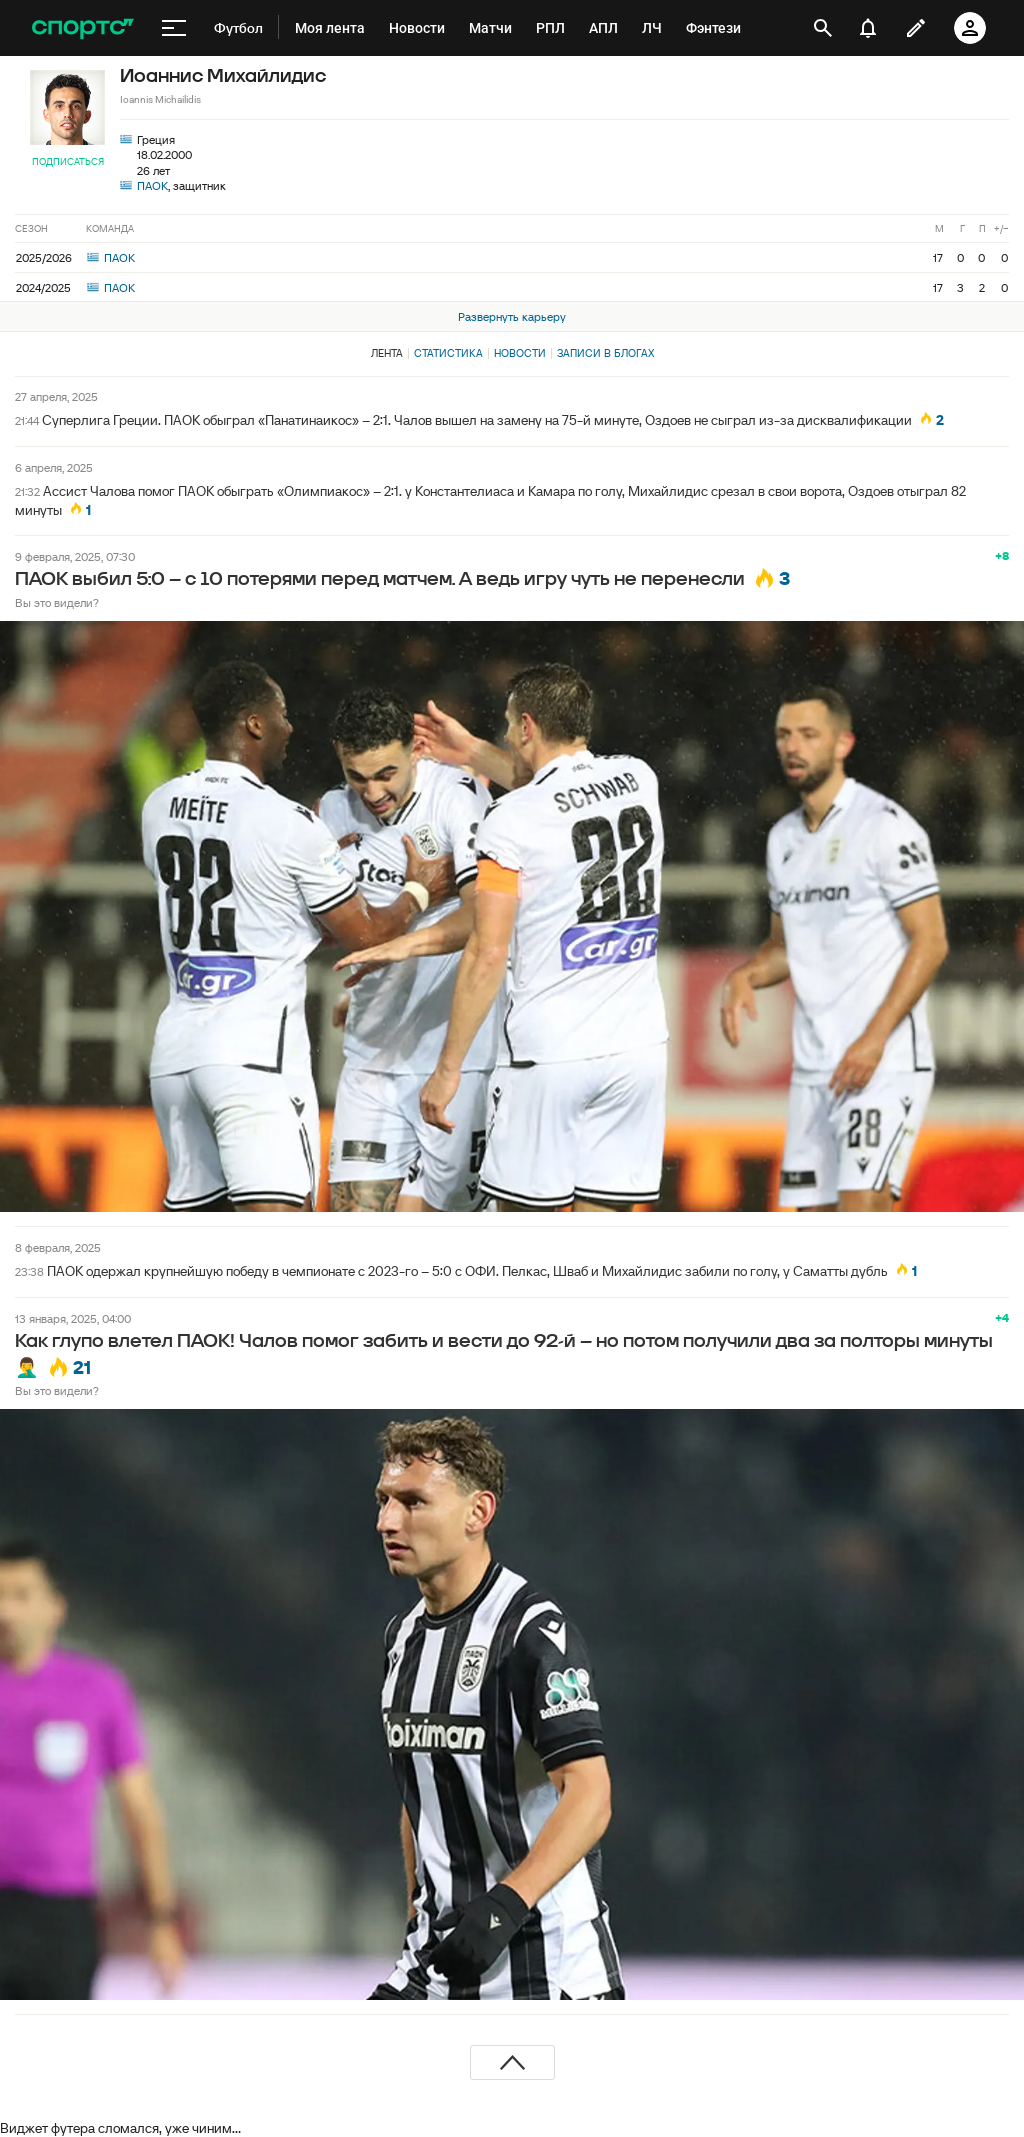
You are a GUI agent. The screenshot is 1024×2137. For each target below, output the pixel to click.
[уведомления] (868, 28)
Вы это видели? (57, 602)
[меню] (174, 28)
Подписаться (68, 161)
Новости (520, 353)
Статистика (448, 353)
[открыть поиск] (823, 28)
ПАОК (152, 185)
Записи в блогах (605, 353)
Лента (387, 353)
